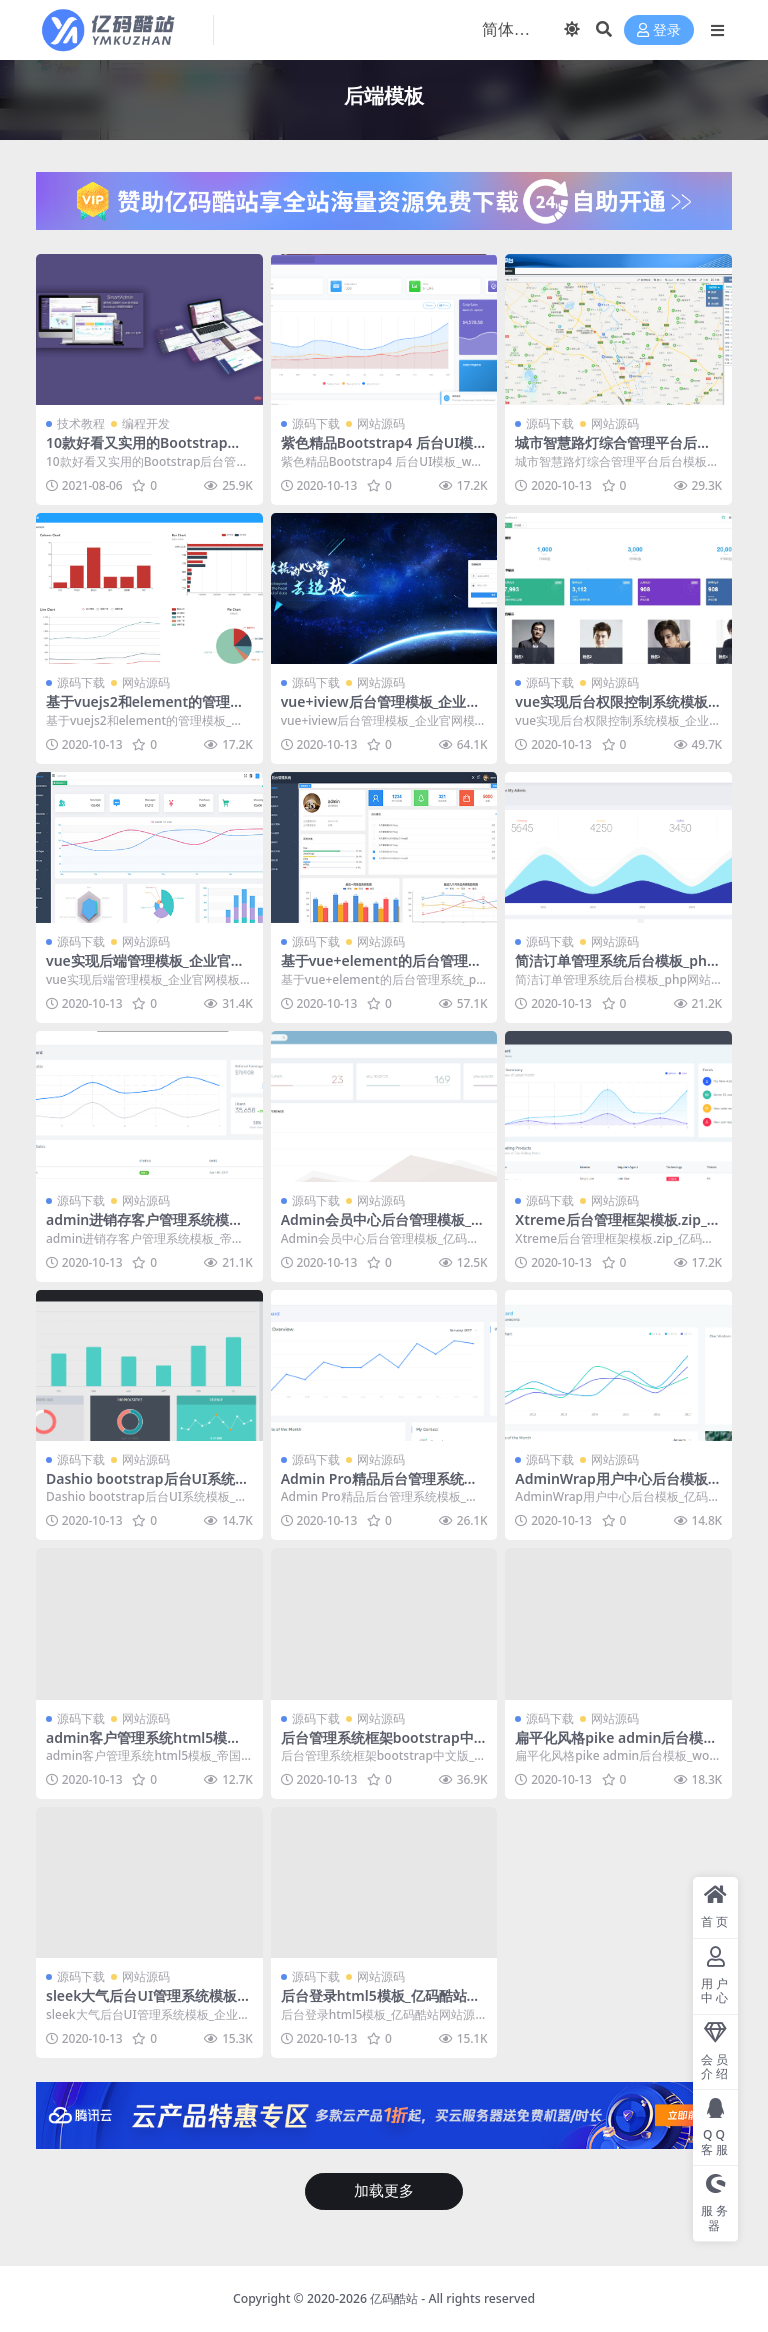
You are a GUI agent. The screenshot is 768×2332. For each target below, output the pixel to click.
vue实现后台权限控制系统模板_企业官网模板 (614, 710)
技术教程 (81, 423)
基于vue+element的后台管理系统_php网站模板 (381, 969)
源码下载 (316, 423)
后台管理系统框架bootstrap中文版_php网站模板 (377, 1746)
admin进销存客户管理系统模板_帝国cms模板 (147, 1228)
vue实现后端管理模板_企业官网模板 (145, 969)
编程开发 (146, 423)
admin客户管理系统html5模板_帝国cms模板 (146, 1746)
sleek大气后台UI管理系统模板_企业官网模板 (144, 2004)
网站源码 (381, 423)
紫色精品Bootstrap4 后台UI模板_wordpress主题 (377, 451)
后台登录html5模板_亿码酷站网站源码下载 (381, 2004)
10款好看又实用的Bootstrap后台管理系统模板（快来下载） (144, 451)
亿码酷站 (394, 2298)
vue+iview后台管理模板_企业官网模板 (381, 710)
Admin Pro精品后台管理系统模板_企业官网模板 (379, 1487)
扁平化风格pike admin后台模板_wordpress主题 (616, 1746)
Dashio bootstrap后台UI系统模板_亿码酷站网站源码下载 (147, 1487)
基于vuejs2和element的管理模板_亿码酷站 (145, 710)
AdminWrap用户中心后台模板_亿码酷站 (614, 1487)
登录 (659, 30)
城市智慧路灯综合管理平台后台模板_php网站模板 (613, 451)
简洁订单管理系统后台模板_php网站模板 (615, 969)
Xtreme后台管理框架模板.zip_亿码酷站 (618, 1228)
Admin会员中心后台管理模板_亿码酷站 (383, 1228)
